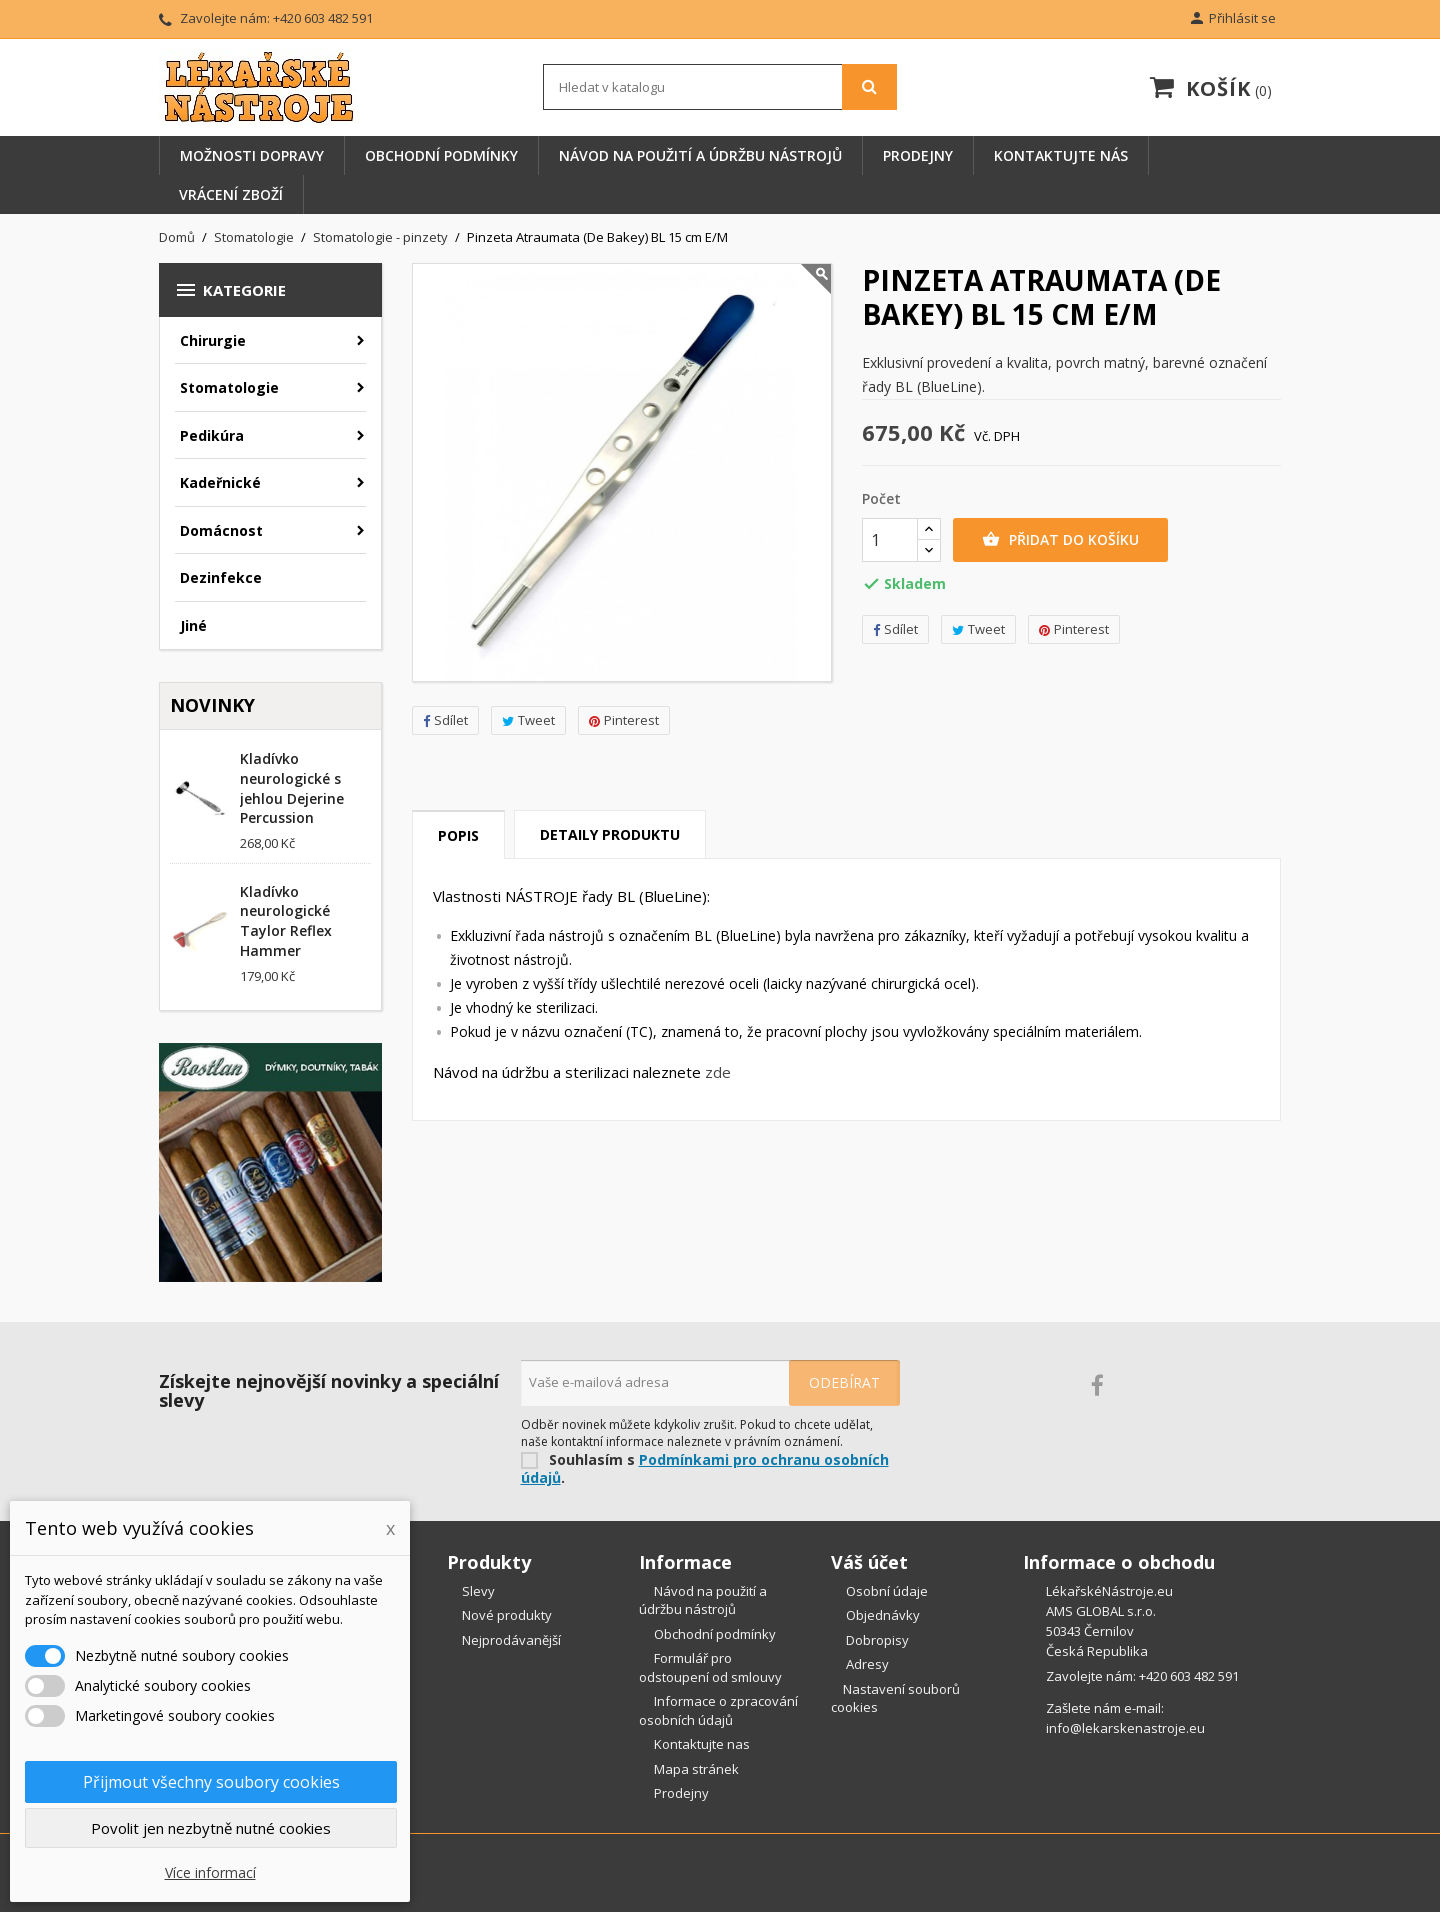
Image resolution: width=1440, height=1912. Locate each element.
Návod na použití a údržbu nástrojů (700, 155)
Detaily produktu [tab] (610, 834)
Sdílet (445, 720)
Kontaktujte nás (1061, 155)
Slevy (477, 1591)
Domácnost (221, 530)
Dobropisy (876, 1640)
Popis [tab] (458, 835)
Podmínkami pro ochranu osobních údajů (705, 1469)
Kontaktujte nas (700, 1744)
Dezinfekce (221, 577)
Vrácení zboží (231, 194)
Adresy (866, 1664)
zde (718, 1072)
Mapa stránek (695, 1769)
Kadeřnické (220, 482)
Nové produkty (505, 1615)
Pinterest (624, 720)
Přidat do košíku (1060, 540)
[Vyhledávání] (720, 87)
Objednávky (881, 1615)
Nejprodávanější (510, 1640)
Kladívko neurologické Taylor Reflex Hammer (286, 921)
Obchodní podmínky (441, 155)
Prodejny (918, 155)
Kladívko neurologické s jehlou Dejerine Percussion (292, 788)
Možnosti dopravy (252, 155)
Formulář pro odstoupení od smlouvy (710, 1667)
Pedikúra (212, 435)
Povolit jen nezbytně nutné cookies (211, 1828)
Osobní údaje (885, 1591)
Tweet (528, 720)
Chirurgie (213, 340)
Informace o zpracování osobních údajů (718, 1710)
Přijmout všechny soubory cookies (211, 1782)
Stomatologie (229, 387)
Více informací (210, 1872)
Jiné (193, 625)
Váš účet (869, 1562)
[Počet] (890, 540)
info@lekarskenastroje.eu (1125, 1728)
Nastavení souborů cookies (895, 1698)
